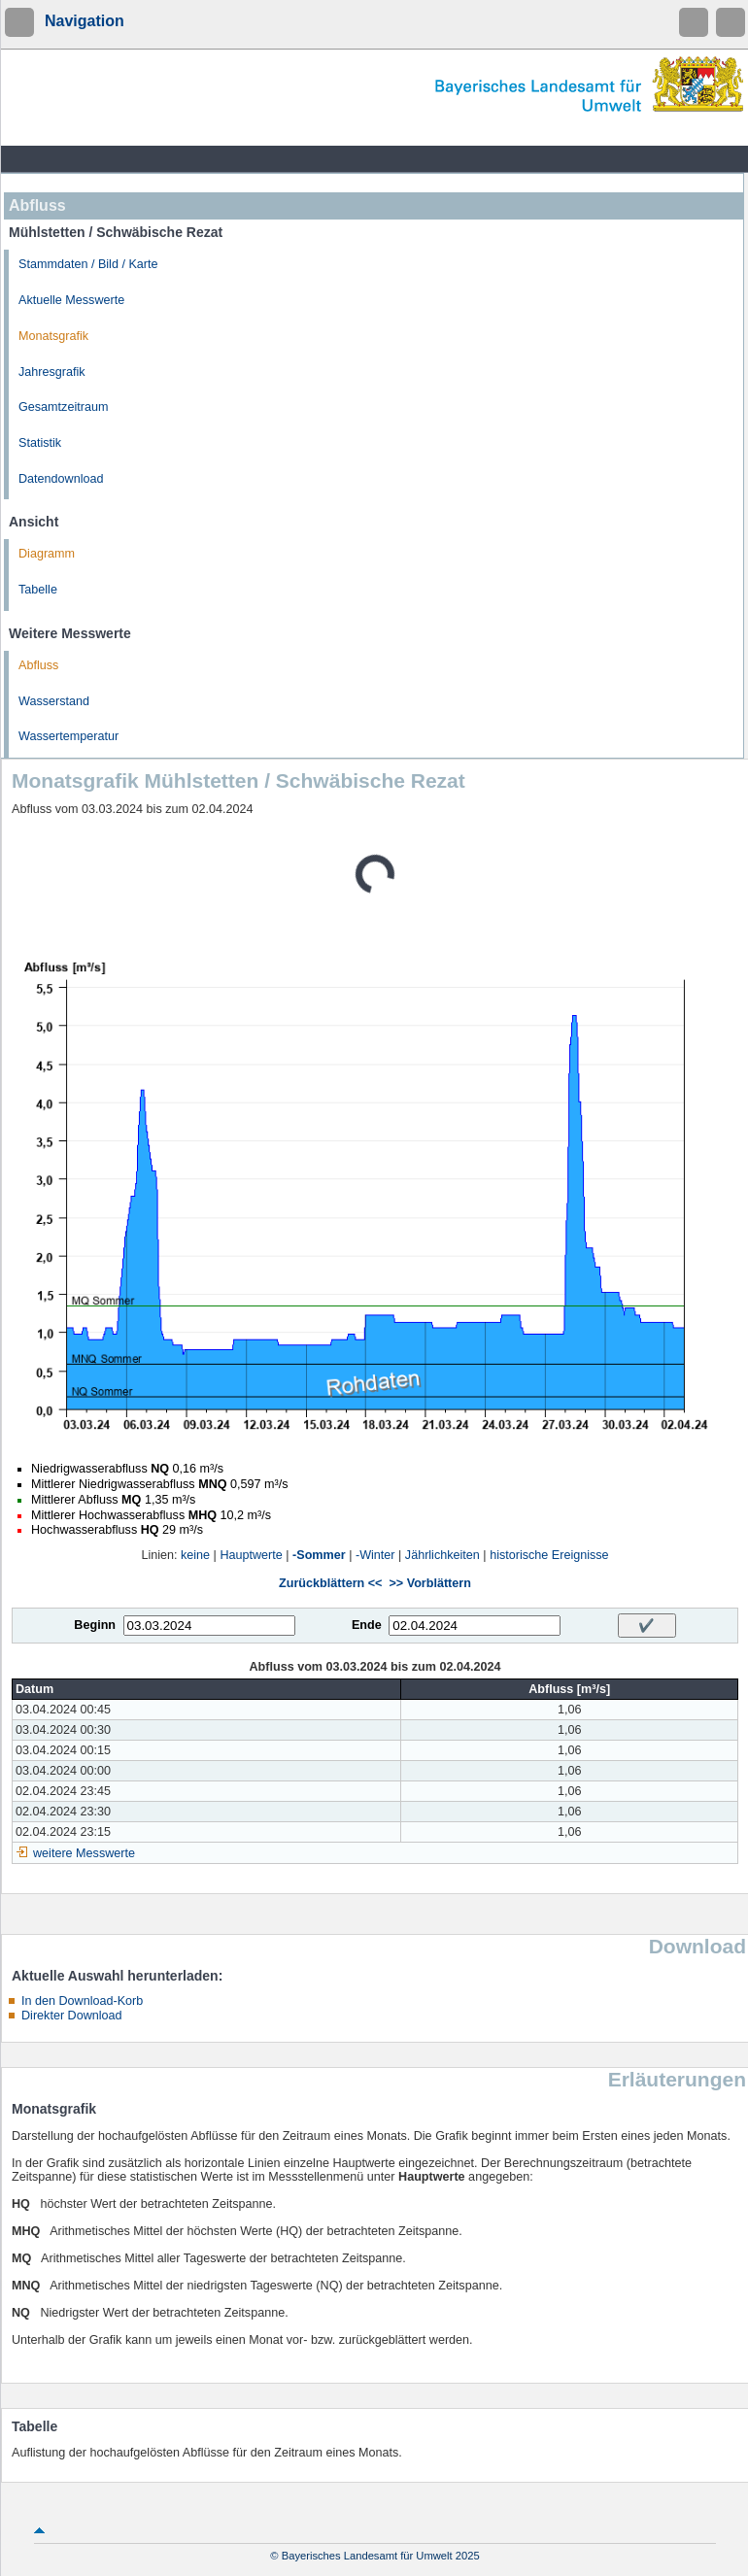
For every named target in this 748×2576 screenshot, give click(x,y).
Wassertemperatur (68, 736)
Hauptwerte (251, 1555)
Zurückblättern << (330, 1583)
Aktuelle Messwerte (71, 300)
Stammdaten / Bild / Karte (88, 264)
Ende (367, 1625)
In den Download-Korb (82, 2001)
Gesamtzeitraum (63, 407)
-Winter (375, 1555)
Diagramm (46, 553)
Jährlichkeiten (442, 1555)
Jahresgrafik (51, 372)
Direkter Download (71, 2015)
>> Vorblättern (429, 1583)
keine (195, 1555)
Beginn (95, 1625)
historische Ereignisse (549, 1555)
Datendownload (61, 479)
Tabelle (37, 589)
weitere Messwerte (84, 1853)
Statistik (39, 443)
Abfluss (38, 665)
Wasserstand (53, 701)
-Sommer (319, 1555)
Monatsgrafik (53, 336)
